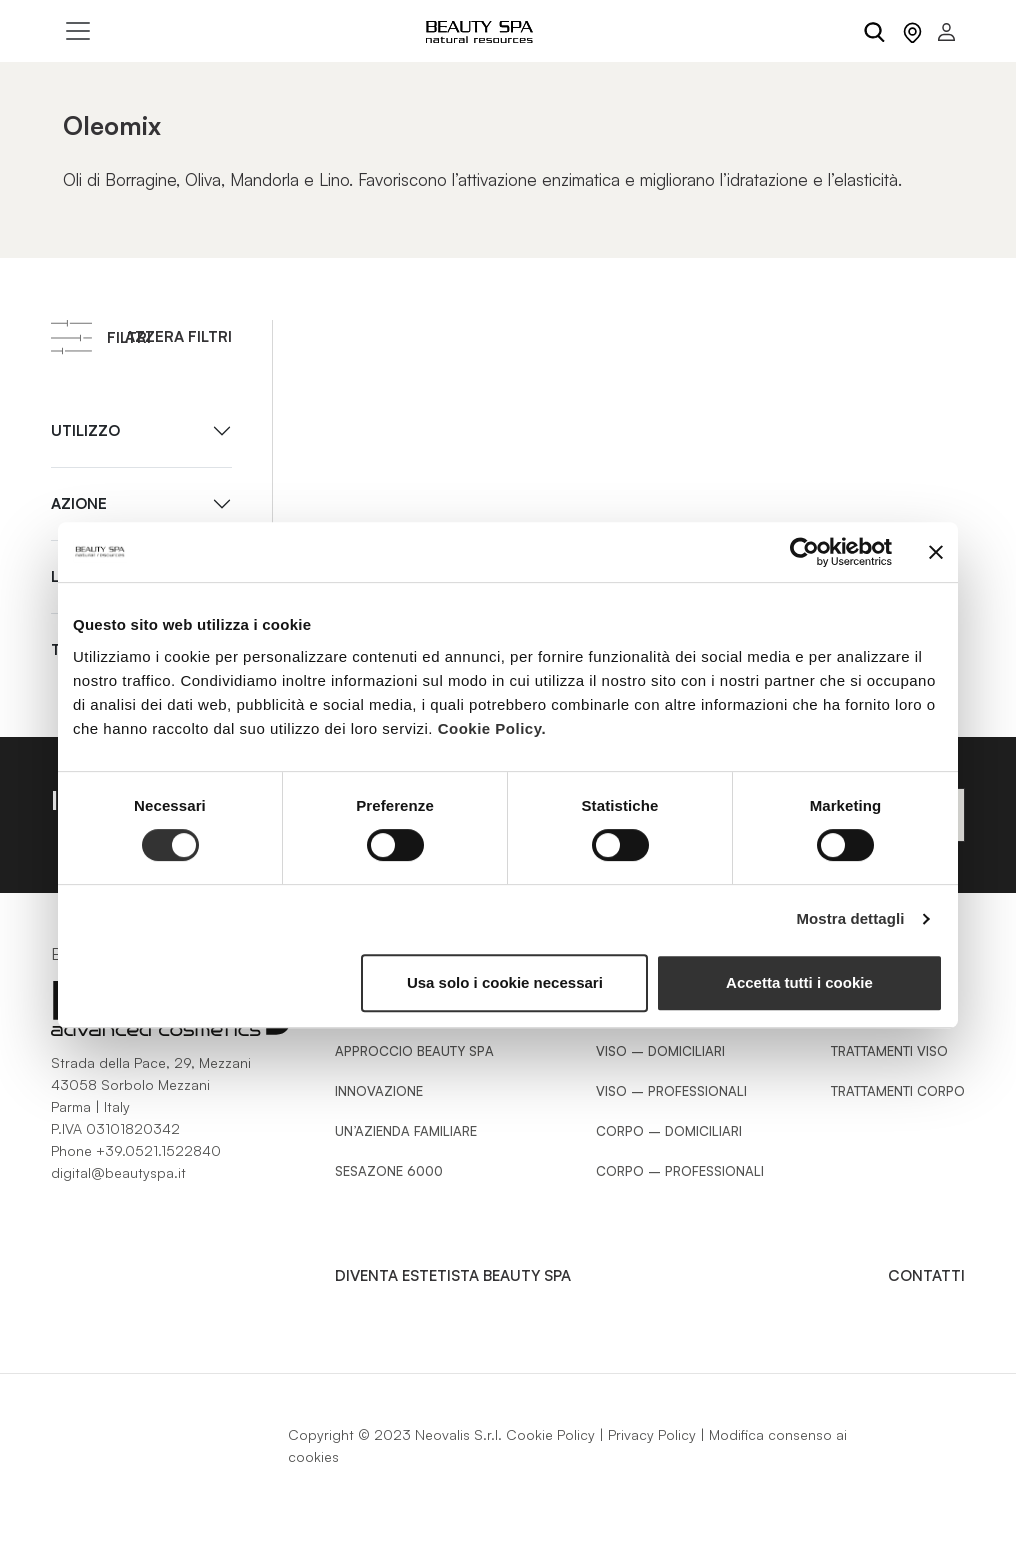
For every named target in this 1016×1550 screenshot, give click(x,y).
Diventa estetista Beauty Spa (453, 1275)
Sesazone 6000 (389, 1171)
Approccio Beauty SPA (414, 1051)
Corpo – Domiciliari (669, 1131)
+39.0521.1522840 (158, 1150)
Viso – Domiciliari (660, 1051)
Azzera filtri (178, 336)
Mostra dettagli (850, 918)
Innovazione (379, 1091)
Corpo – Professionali (680, 1171)
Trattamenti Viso (889, 1051)
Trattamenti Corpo (898, 1091)
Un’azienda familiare (406, 1131)
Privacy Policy (652, 1434)
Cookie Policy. (492, 728)
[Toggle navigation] (78, 31)
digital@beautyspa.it (118, 1172)
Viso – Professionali (671, 1091)
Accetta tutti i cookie (799, 982)
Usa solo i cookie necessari (505, 982)
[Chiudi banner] (936, 552)
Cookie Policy (550, 1434)
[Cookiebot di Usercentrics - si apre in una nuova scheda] (804, 552)
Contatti (926, 1275)
